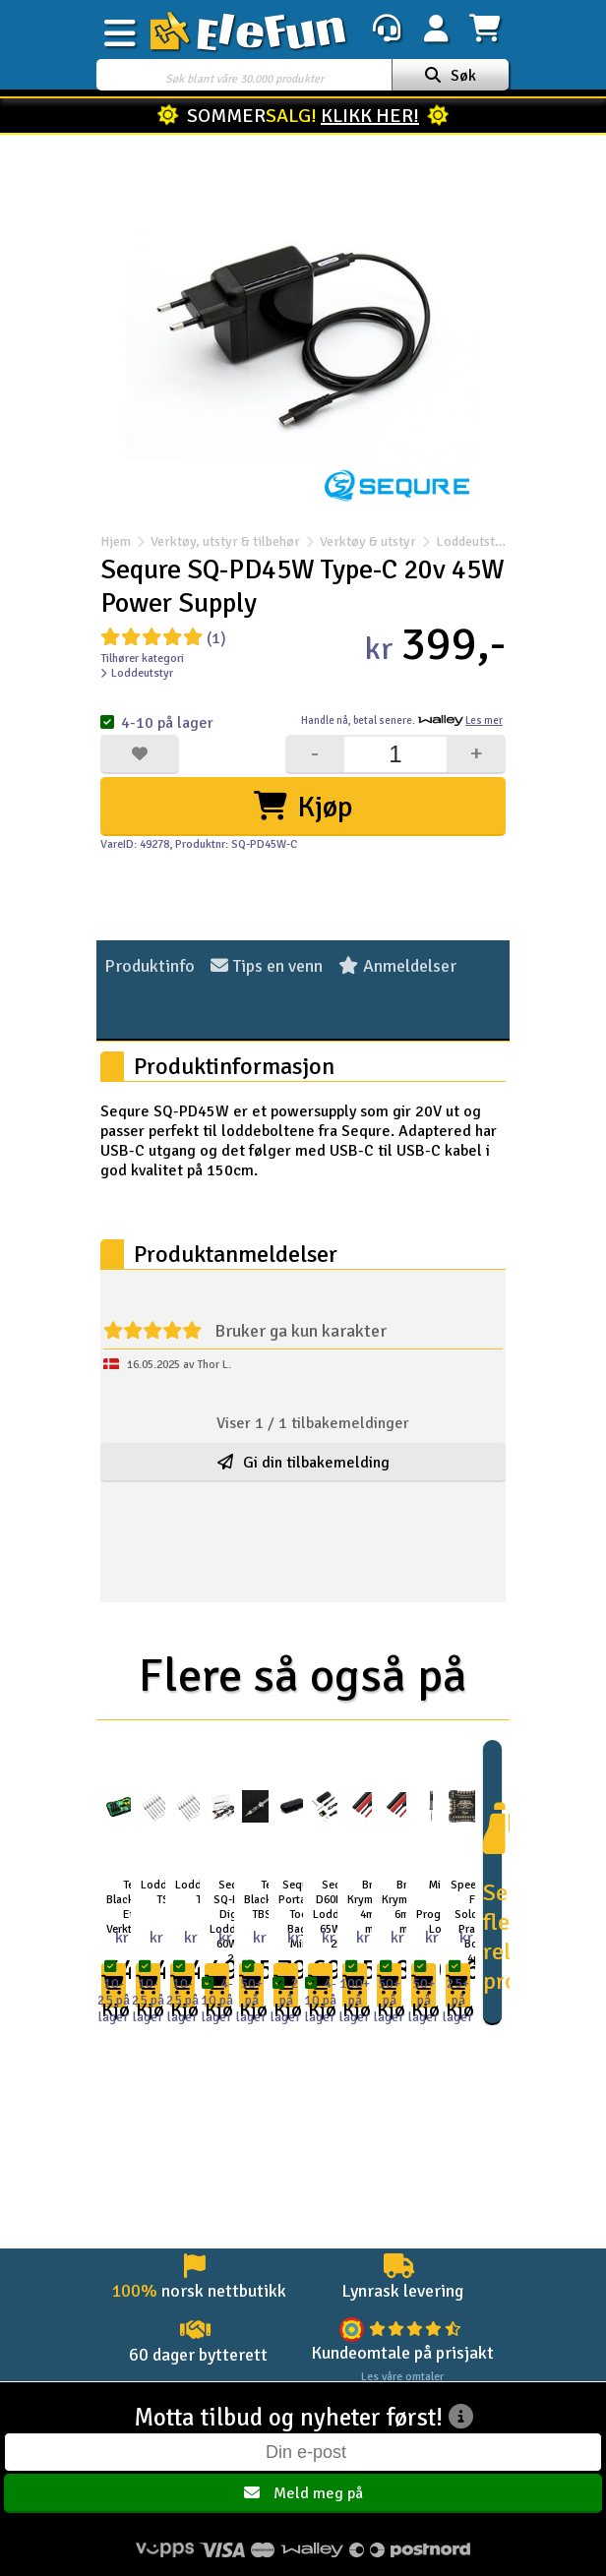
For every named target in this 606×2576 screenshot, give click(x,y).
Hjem (115, 541)
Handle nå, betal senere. (402, 720)
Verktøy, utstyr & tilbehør (225, 541)
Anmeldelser (397, 966)
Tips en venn (267, 966)
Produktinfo (149, 966)
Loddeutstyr (462, 541)
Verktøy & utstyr (368, 541)
